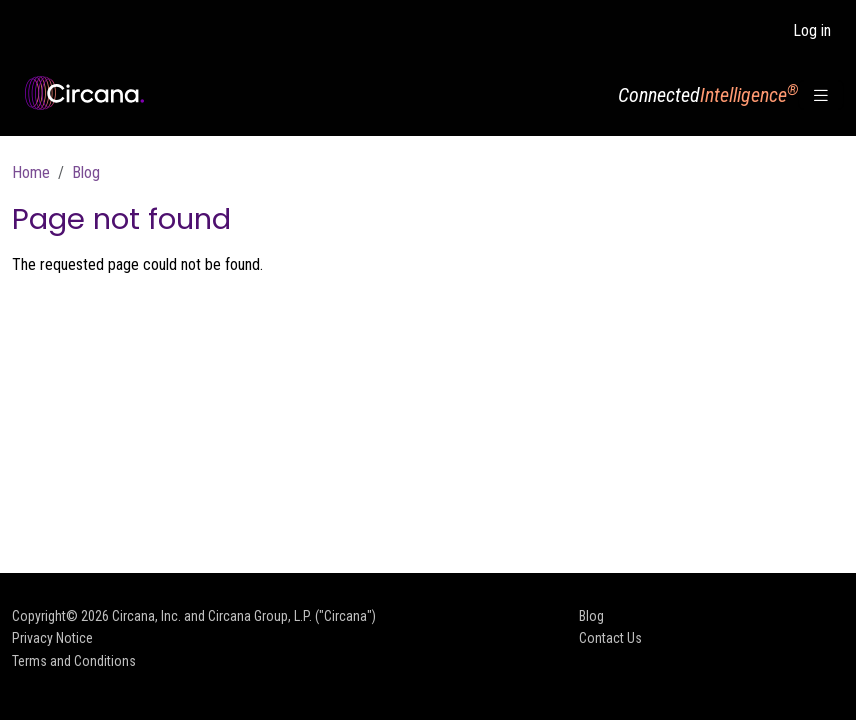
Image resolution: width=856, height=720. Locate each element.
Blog (86, 172)
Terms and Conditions (74, 661)
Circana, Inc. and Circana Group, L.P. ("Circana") (244, 616)
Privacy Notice (52, 638)
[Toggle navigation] (821, 95)
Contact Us (610, 638)
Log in (812, 30)
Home (31, 172)
